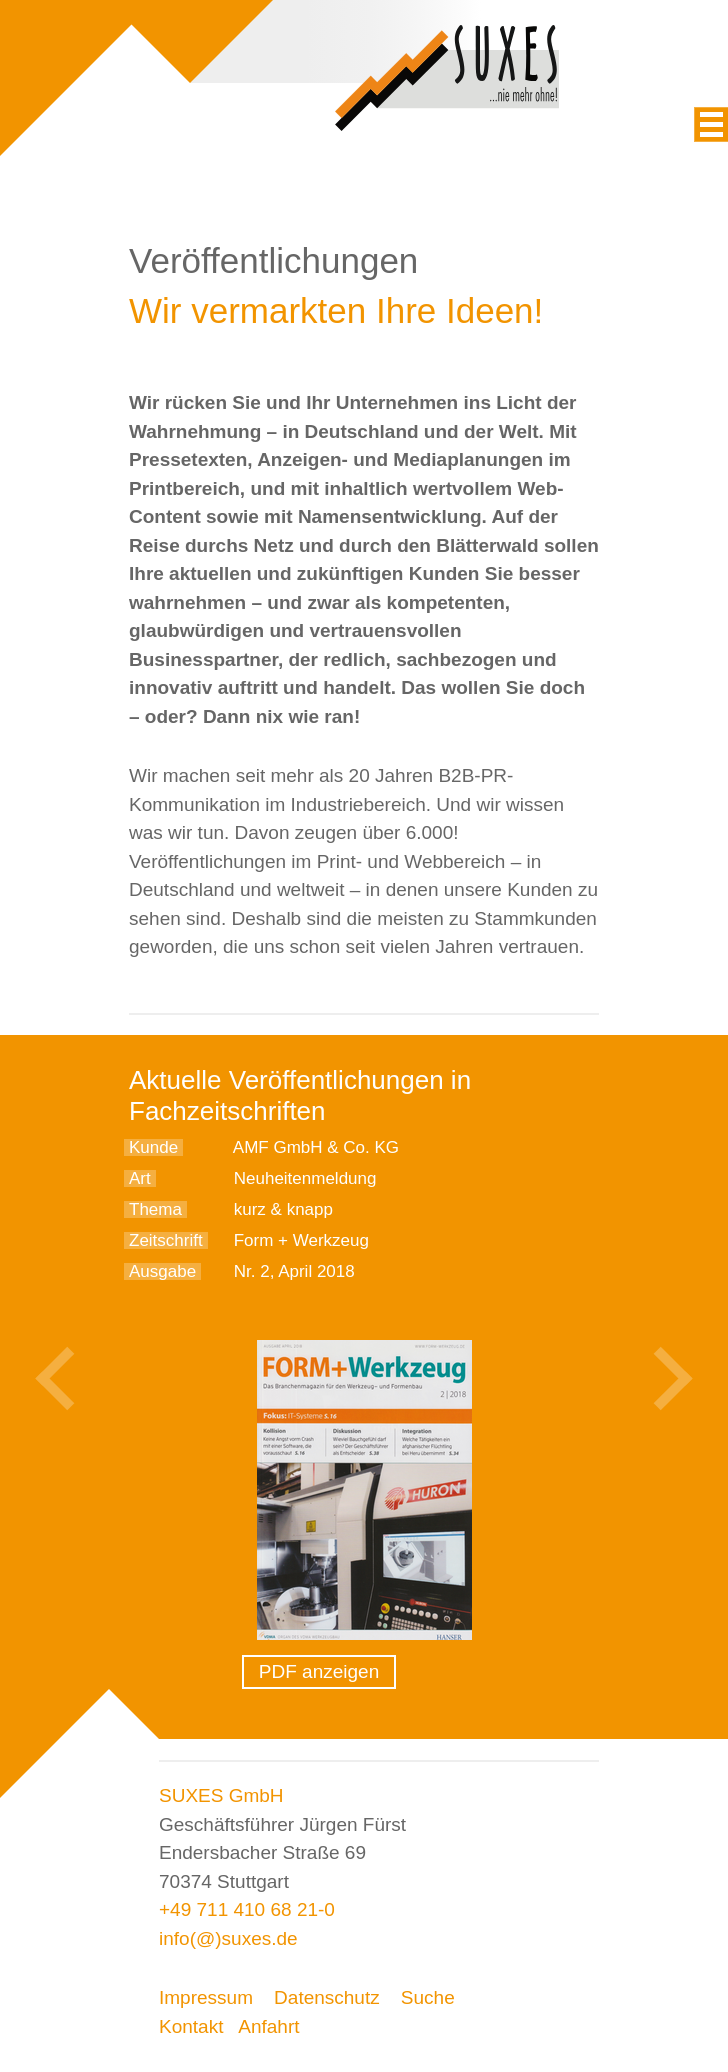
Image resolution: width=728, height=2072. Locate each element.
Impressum (206, 1997)
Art (140, 1178)
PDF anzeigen (319, 1671)
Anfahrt (268, 2026)
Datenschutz (327, 1997)
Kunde (153, 1147)
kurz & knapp (283, 1209)
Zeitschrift (166, 1240)
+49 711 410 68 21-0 (247, 1909)
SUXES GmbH (221, 1795)
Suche (428, 1997)
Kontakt (191, 2026)
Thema (155, 1209)
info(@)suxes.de (228, 1938)
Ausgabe (162, 1271)
